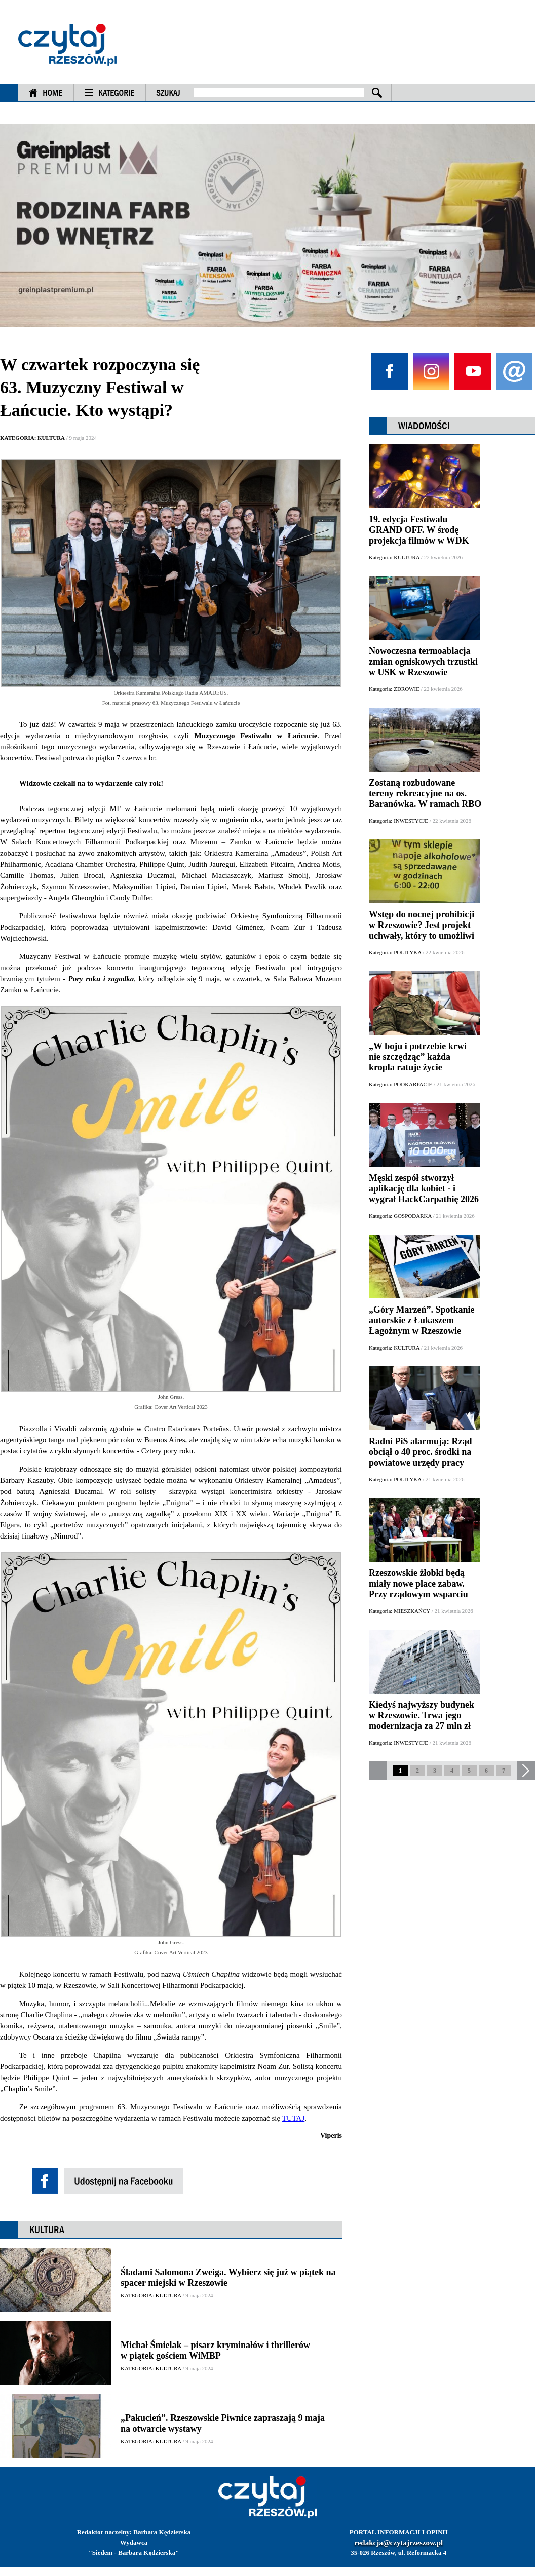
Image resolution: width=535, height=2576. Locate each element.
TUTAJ (293, 2118)
